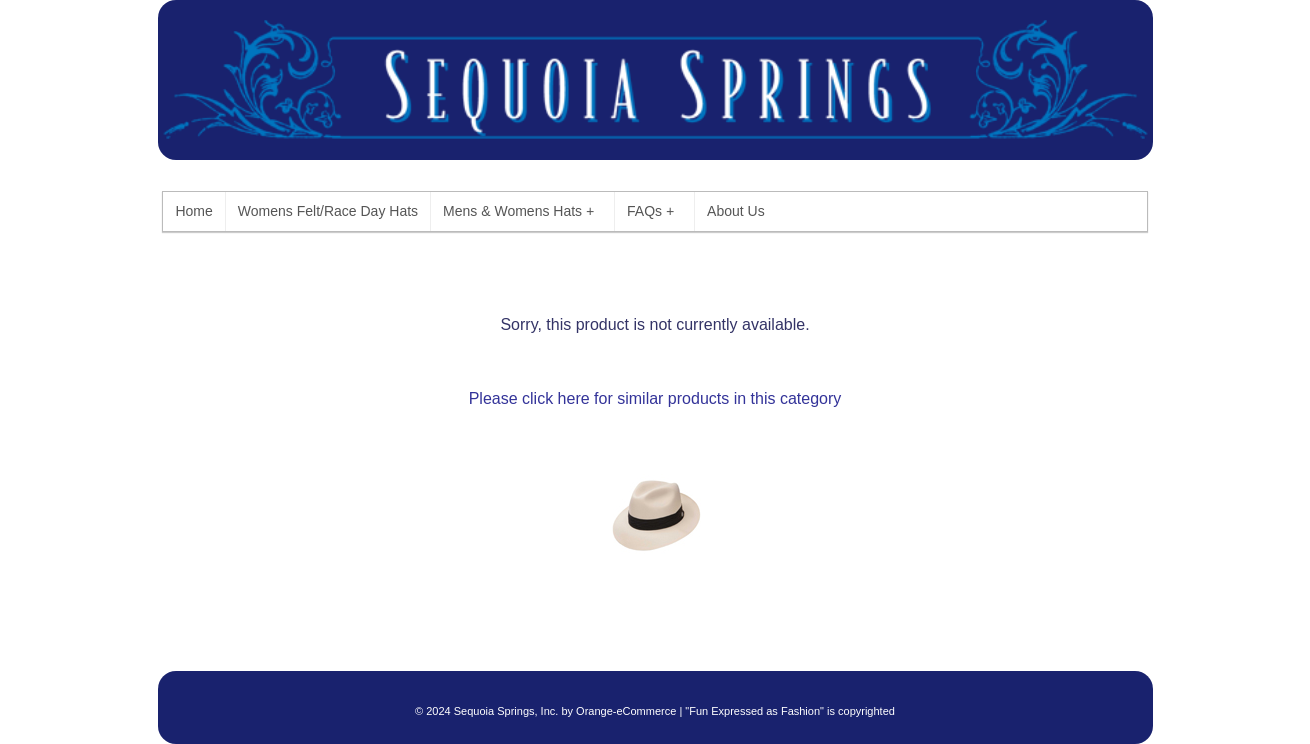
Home (193, 211)
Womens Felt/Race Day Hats (328, 211)
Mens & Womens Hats (518, 211)
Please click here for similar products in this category (655, 398)
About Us (736, 211)
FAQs (650, 211)
